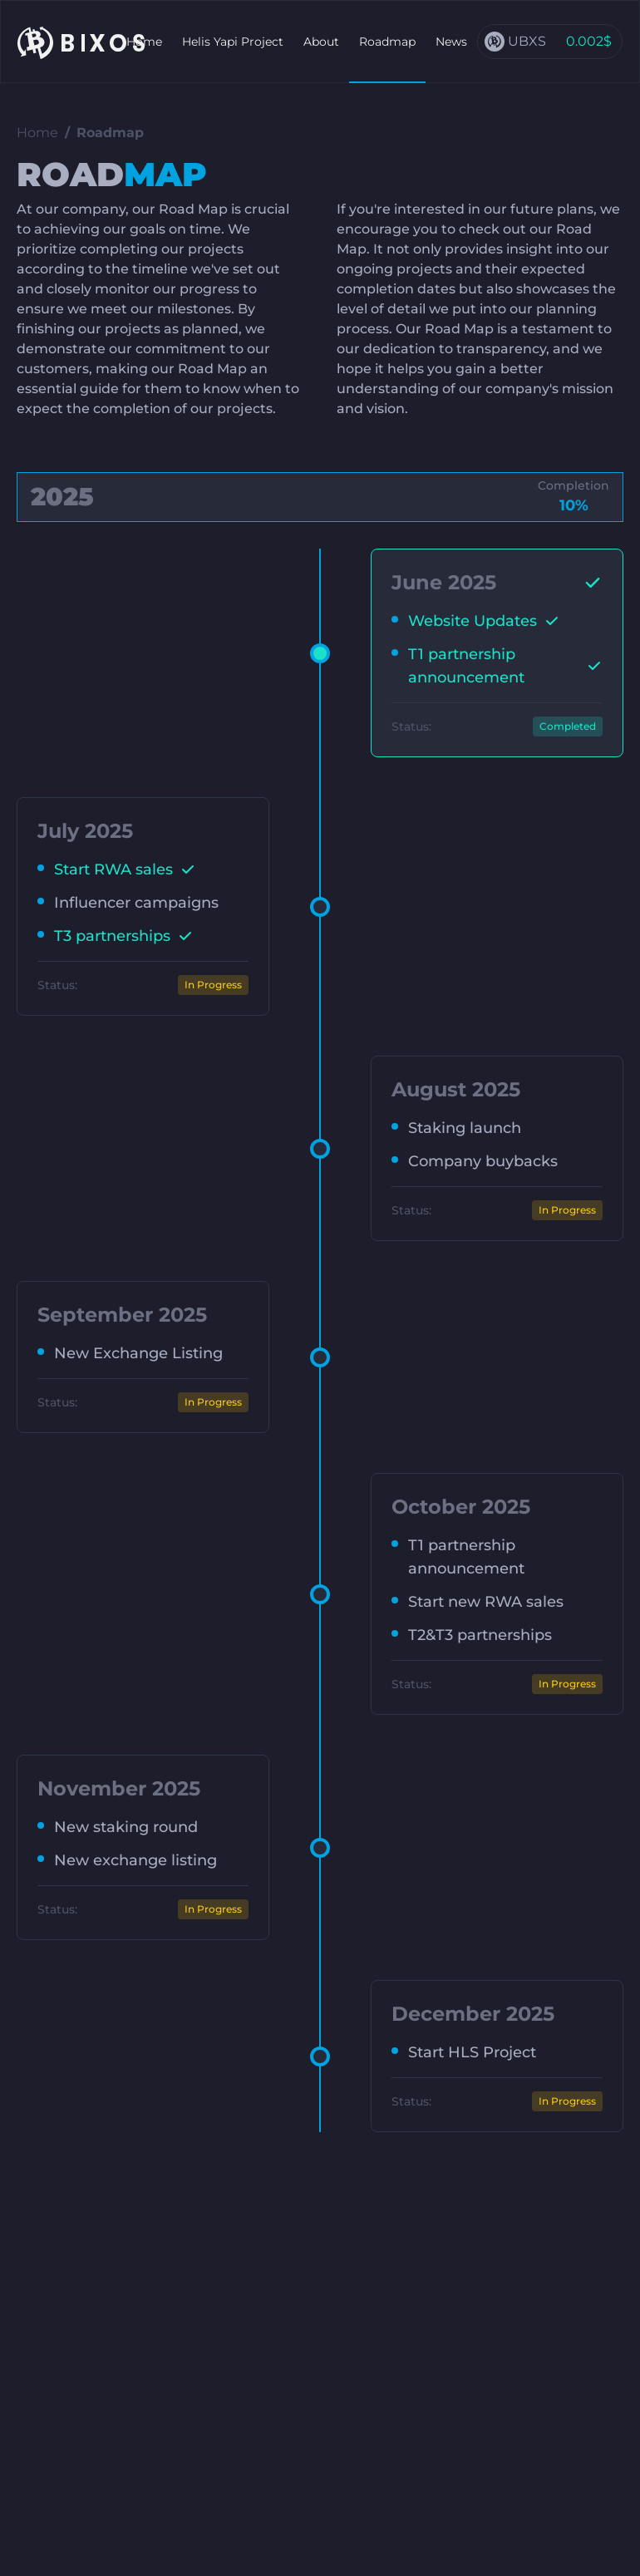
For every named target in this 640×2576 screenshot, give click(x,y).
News (451, 41)
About (321, 41)
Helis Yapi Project (232, 41)
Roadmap (387, 41)
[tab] (320, 497)
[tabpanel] (320, 1340)
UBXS (527, 41)
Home (144, 41)
